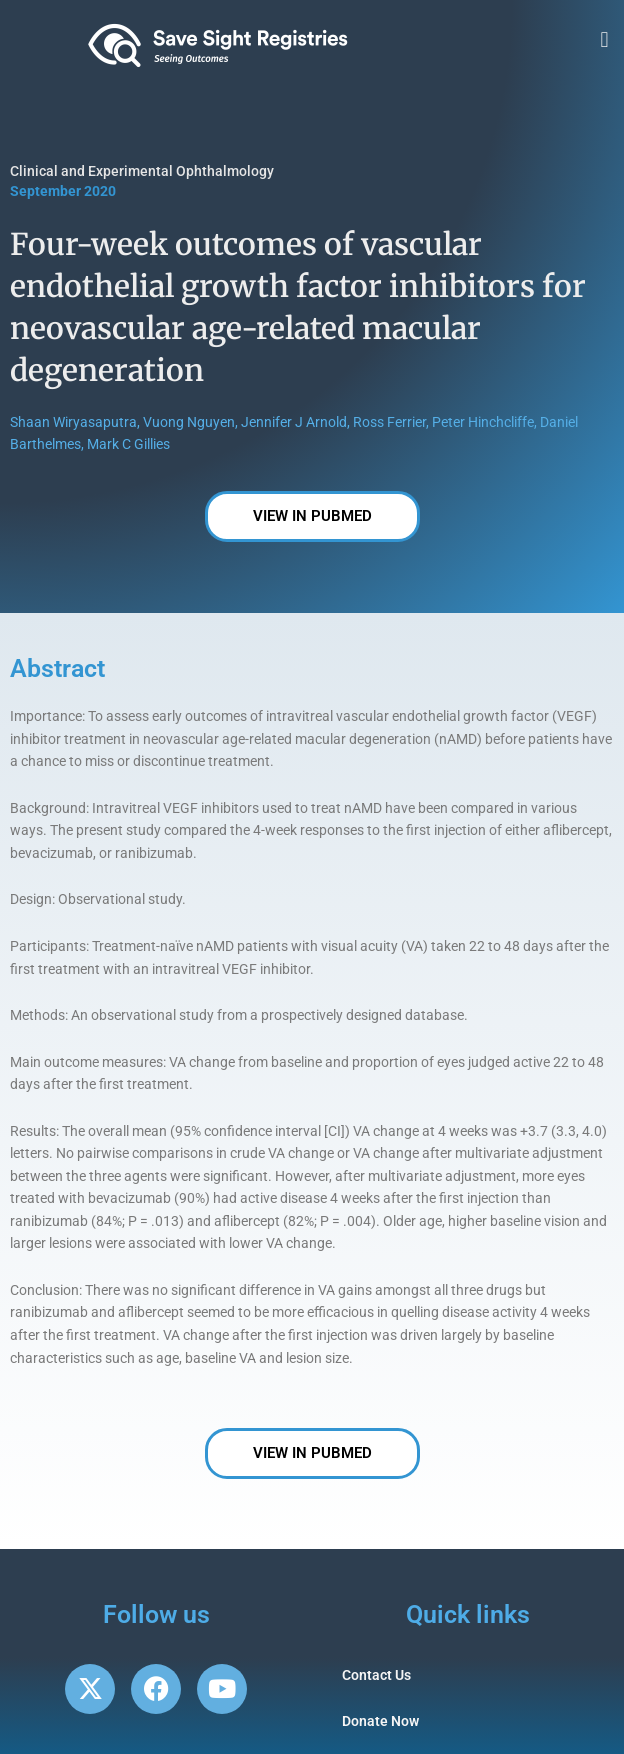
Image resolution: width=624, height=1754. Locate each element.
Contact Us (376, 1675)
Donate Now (380, 1721)
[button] (604, 40)
